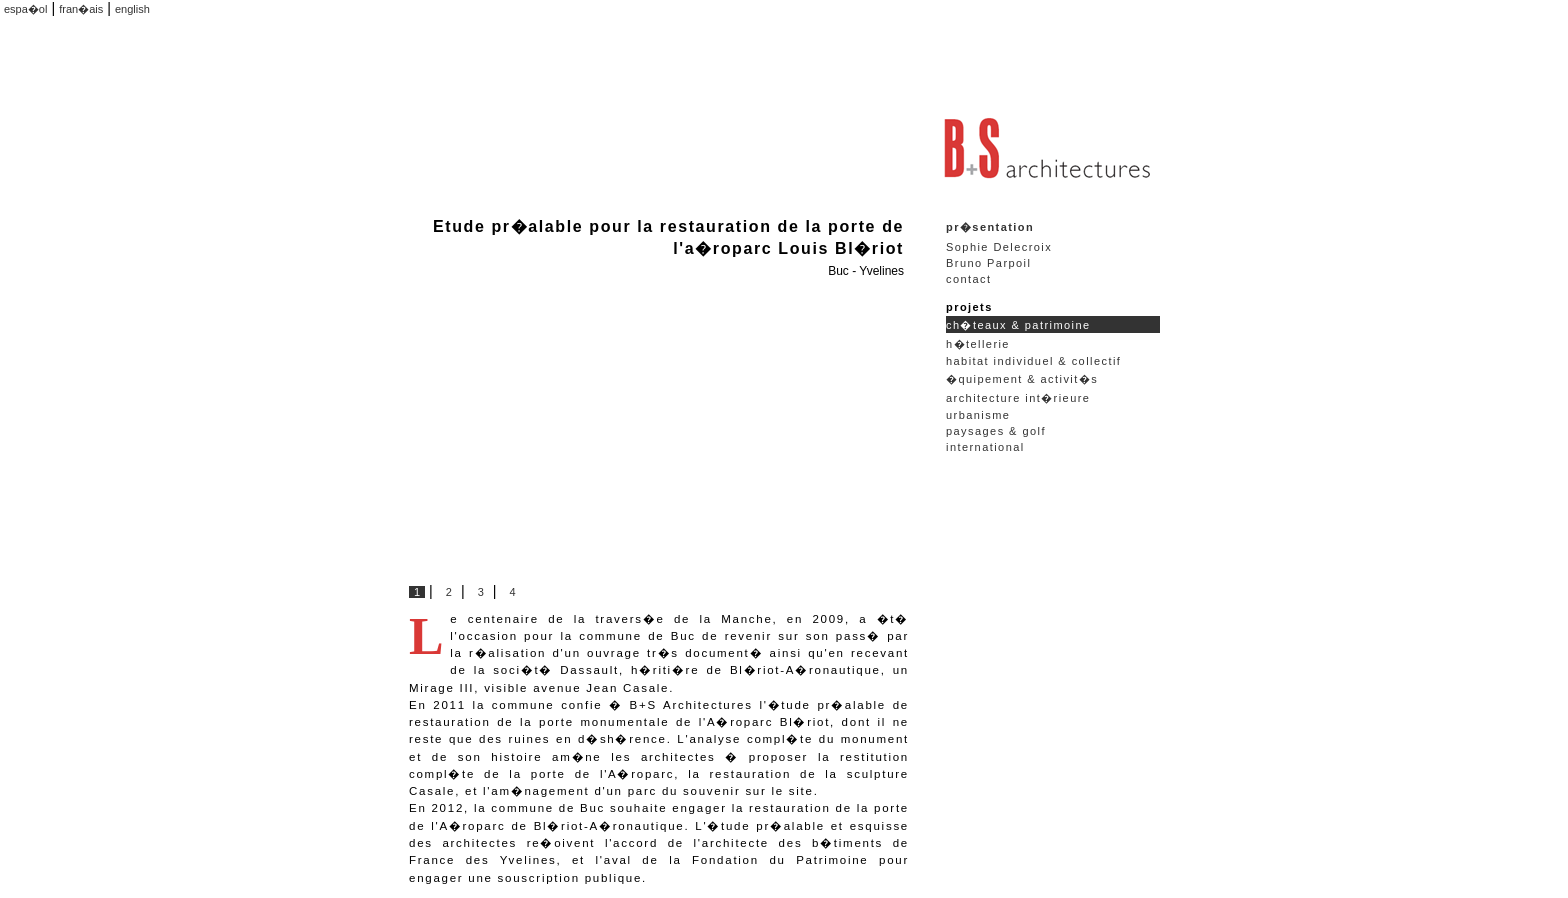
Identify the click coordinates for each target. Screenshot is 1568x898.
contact (969, 279)
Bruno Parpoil (988, 263)
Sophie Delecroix (999, 247)
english (132, 9)
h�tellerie (978, 344)
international (985, 447)
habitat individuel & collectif (1033, 361)
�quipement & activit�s (1022, 379)
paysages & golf (996, 431)
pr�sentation (990, 227)
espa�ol (25, 9)
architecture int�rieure (1018, 398)
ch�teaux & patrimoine (1018, 325)
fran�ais (81, 9)
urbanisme (978, 415)
